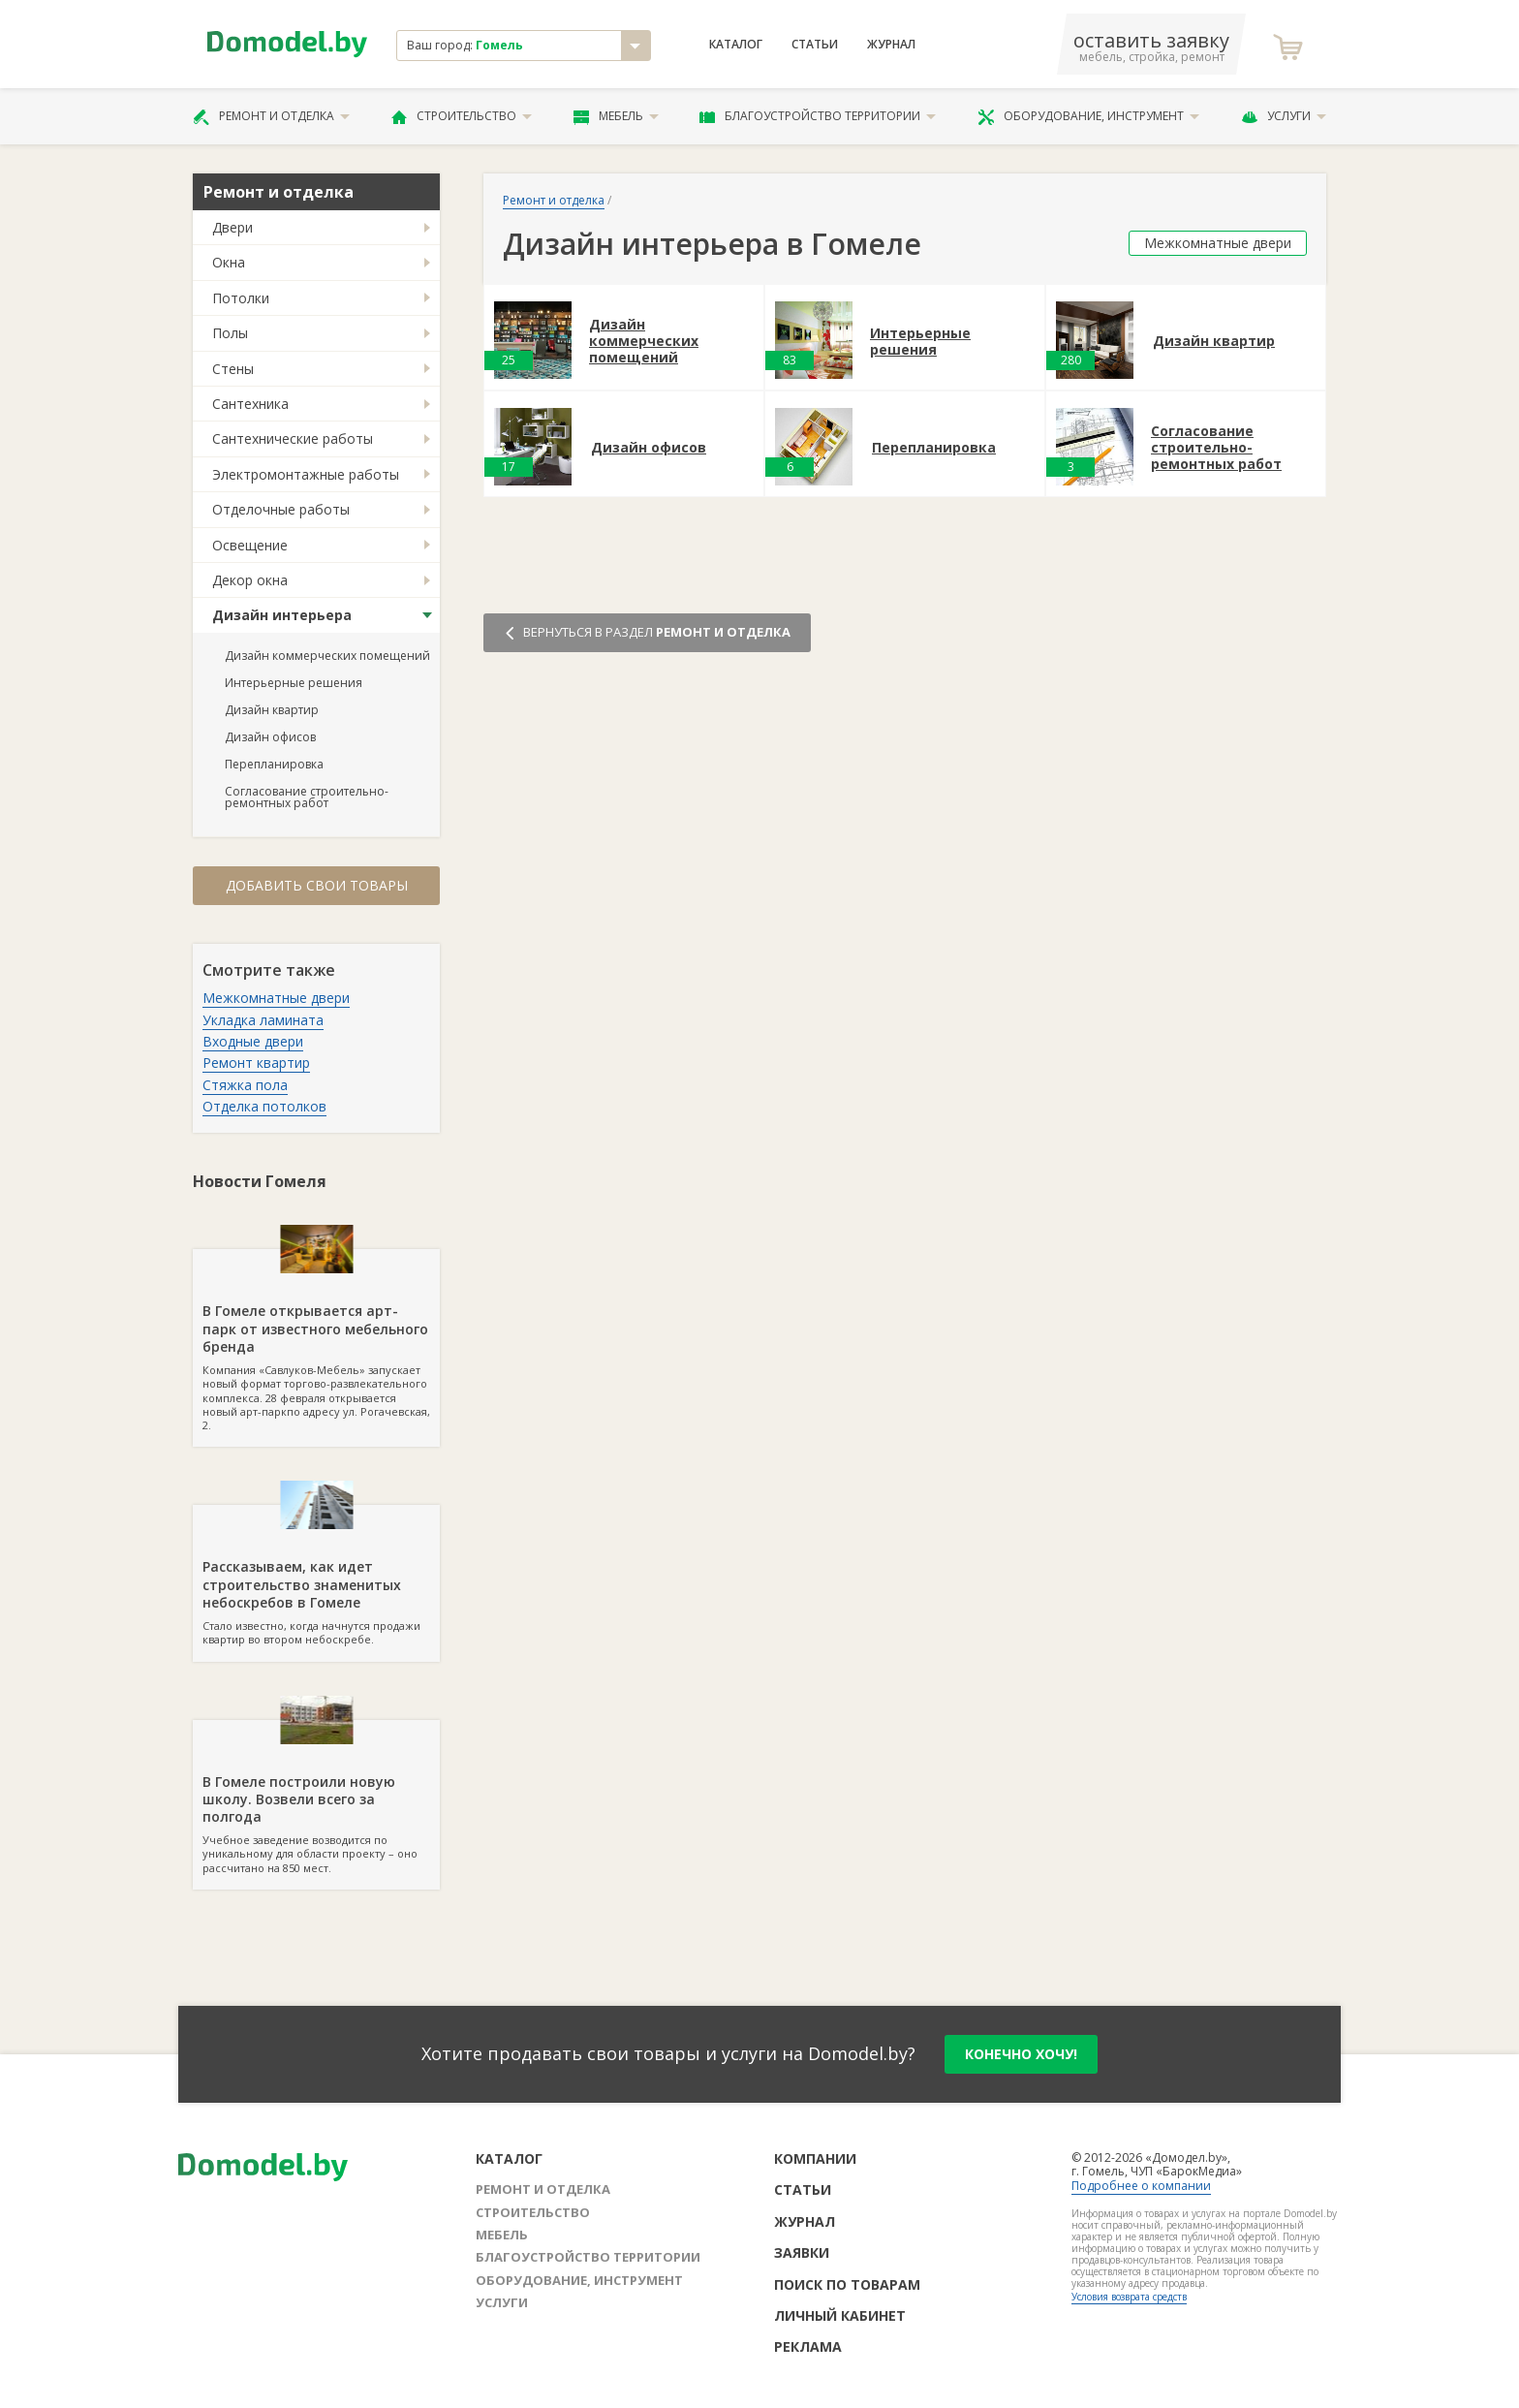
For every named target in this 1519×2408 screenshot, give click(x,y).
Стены (233, 369)
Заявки (801, 2252)
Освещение (250, 545)
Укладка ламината (263, 1020)
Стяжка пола (245, 1085)
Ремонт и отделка (271, 116)
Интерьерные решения (293, 682)
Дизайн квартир (272, 710)
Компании (815, 2158)
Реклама (808, 2346)
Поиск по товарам (847, 2284)
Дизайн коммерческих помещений (327, 655)
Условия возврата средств (1129, 2296)
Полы (230, 333)
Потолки (240, 298)
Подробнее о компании (1141, 2185)
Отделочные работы (281, 509)
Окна (228, 262)
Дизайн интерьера (282, 615)
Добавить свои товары (317, 885)
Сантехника (250, 403)
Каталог (735, 44)
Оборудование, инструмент (1088, 116)
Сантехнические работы (292, 438)
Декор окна (250, 580)
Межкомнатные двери (276, 997)
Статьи (814, 44)
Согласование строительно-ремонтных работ (306, 797)
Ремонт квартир (256, 1062)
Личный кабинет (840, 2315)
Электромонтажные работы (305, 474)
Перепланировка (274, 764)
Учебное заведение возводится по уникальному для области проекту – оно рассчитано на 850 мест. (316, 1797)
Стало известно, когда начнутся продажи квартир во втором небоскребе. (316, 1575)
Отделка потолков (264, 1106)
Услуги (1283, 116)
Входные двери (252, 1041)
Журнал (891, 44)
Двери (232, 227)
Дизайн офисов (270, 737)
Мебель (616, 116)
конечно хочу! (1021, 2054)
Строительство (461, 116)
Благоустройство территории (817, 116)
